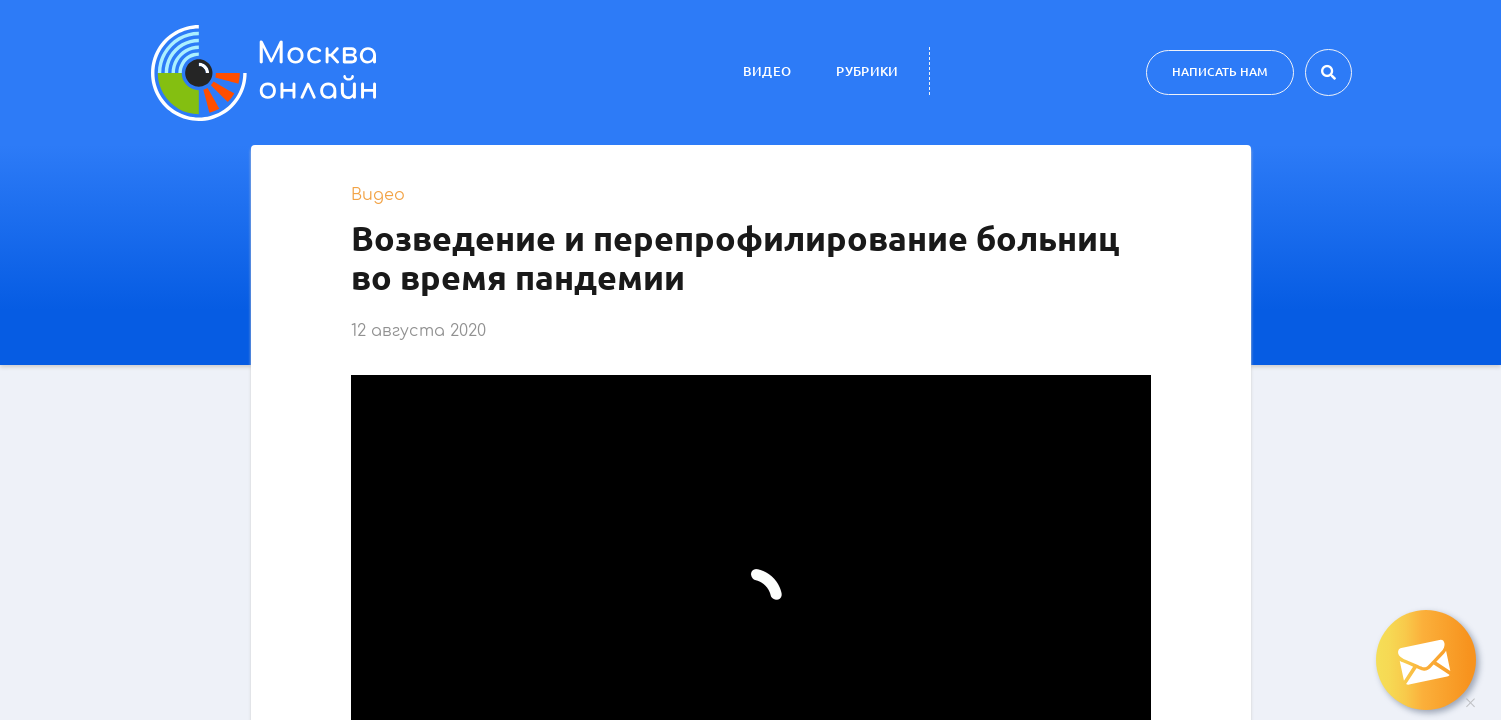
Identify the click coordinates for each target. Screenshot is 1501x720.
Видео (767, 71)
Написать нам (1220, 71)
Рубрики (867, 71)
